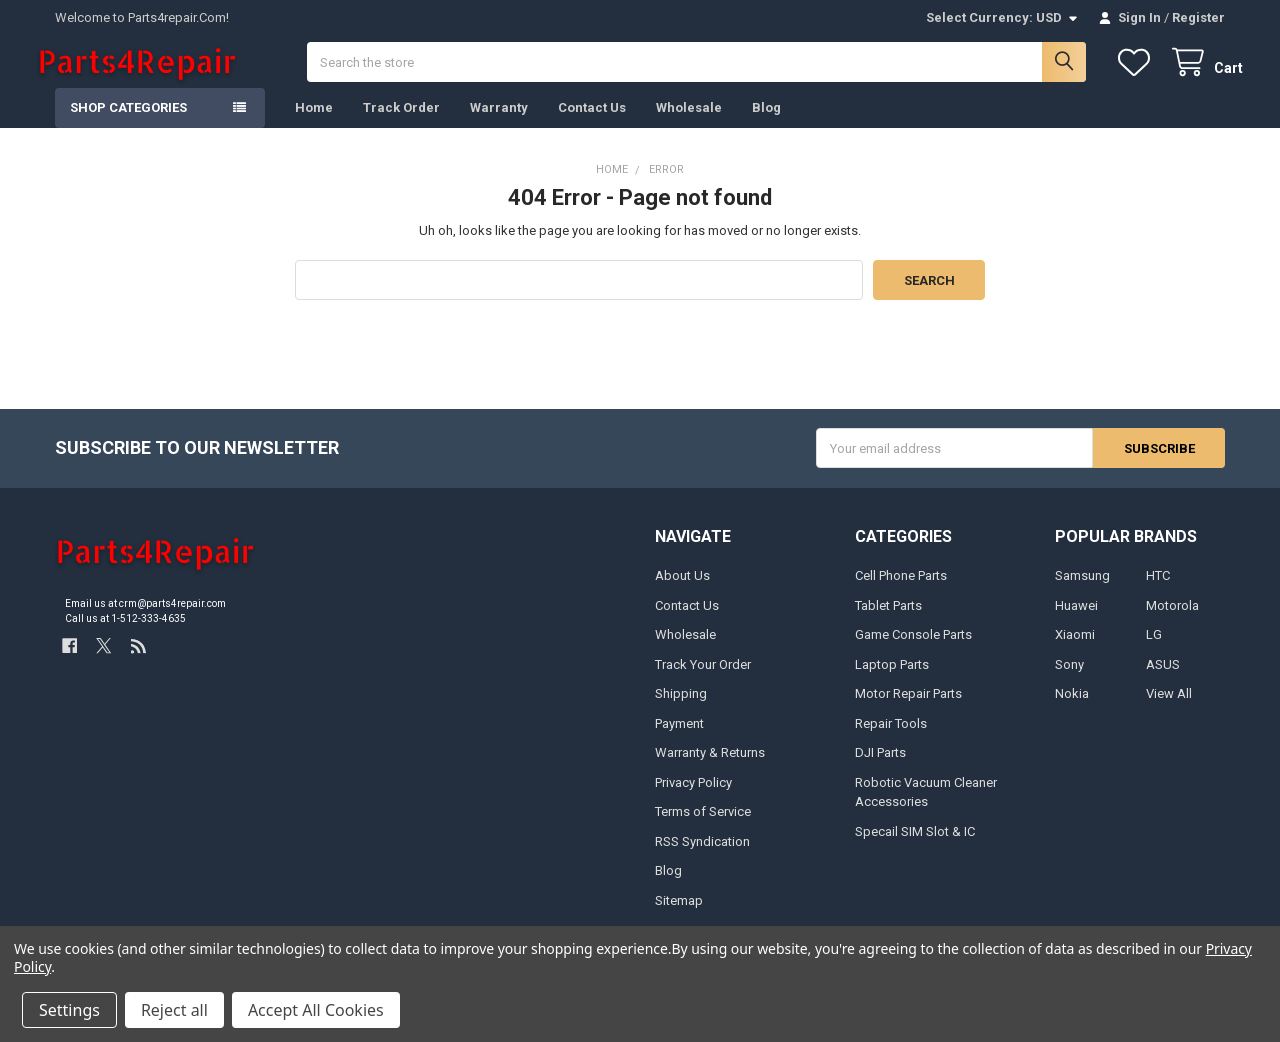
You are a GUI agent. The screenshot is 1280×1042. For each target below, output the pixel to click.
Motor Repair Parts (908, 712)
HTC (1158, 594)
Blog (766, 125)
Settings (69, 1010)
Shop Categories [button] (128, 125)
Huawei (1076, 623)
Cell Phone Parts (901, 594)
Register (1198, 17)
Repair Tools (891, 741)
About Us (682, 594)
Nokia (1072, 712)
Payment (679, 741)
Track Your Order (703, 682)
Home (314, 125)
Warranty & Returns (710, 771)
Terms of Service (703, 829)
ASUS (1163, 682)
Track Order (401, 125)
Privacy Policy (693, 800)
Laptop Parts (892, 682)
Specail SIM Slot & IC (915, 849)
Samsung (1082, 594)
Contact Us (592, 125)
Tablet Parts (888, 623)
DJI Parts (880, 771)
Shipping (681, 712)
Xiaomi (1075, 653)
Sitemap (679, 918)
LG (1154, 653)
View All (1169, 712)
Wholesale (689, 125)
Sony (1069, 682)
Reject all (174, 1010)
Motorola (1172, 623)
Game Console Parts (913, 653)
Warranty (499, 125)
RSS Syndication (702, 859)
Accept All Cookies (316, 1010)
